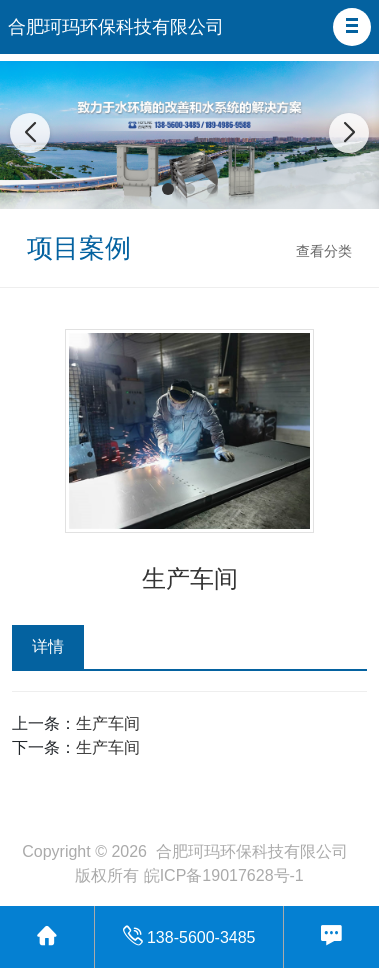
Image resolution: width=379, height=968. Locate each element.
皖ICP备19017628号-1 (224, 875)
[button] (352, 27)
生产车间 (108, 723)
